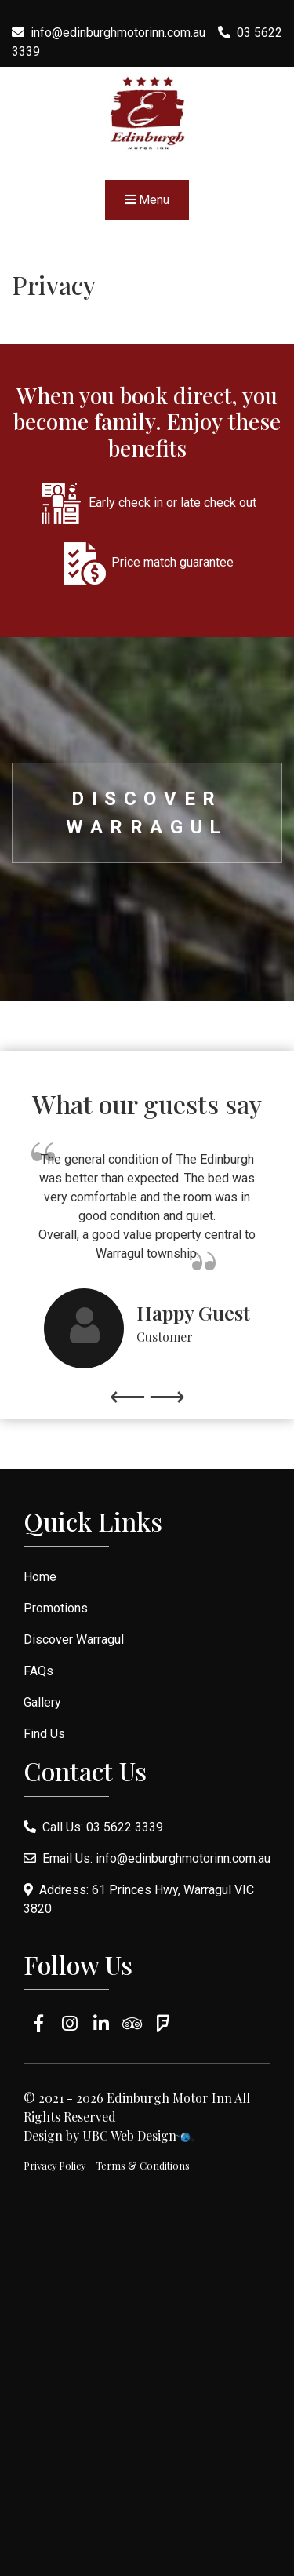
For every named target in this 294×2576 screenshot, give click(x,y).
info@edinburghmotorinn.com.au (118, 32)
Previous (127, 1389)
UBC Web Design (129, 2135)
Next (167, 1389)
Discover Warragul (147, 813)
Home (40, 1576)
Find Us (44, 1733)
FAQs (38, 1670)
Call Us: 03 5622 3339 (93, 1827)
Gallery (42, 1702)
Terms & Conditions (143, 2165)
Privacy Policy (54, 2165)
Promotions (56, 1608)
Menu (147, 199)
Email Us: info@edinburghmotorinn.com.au (147, 1858)
